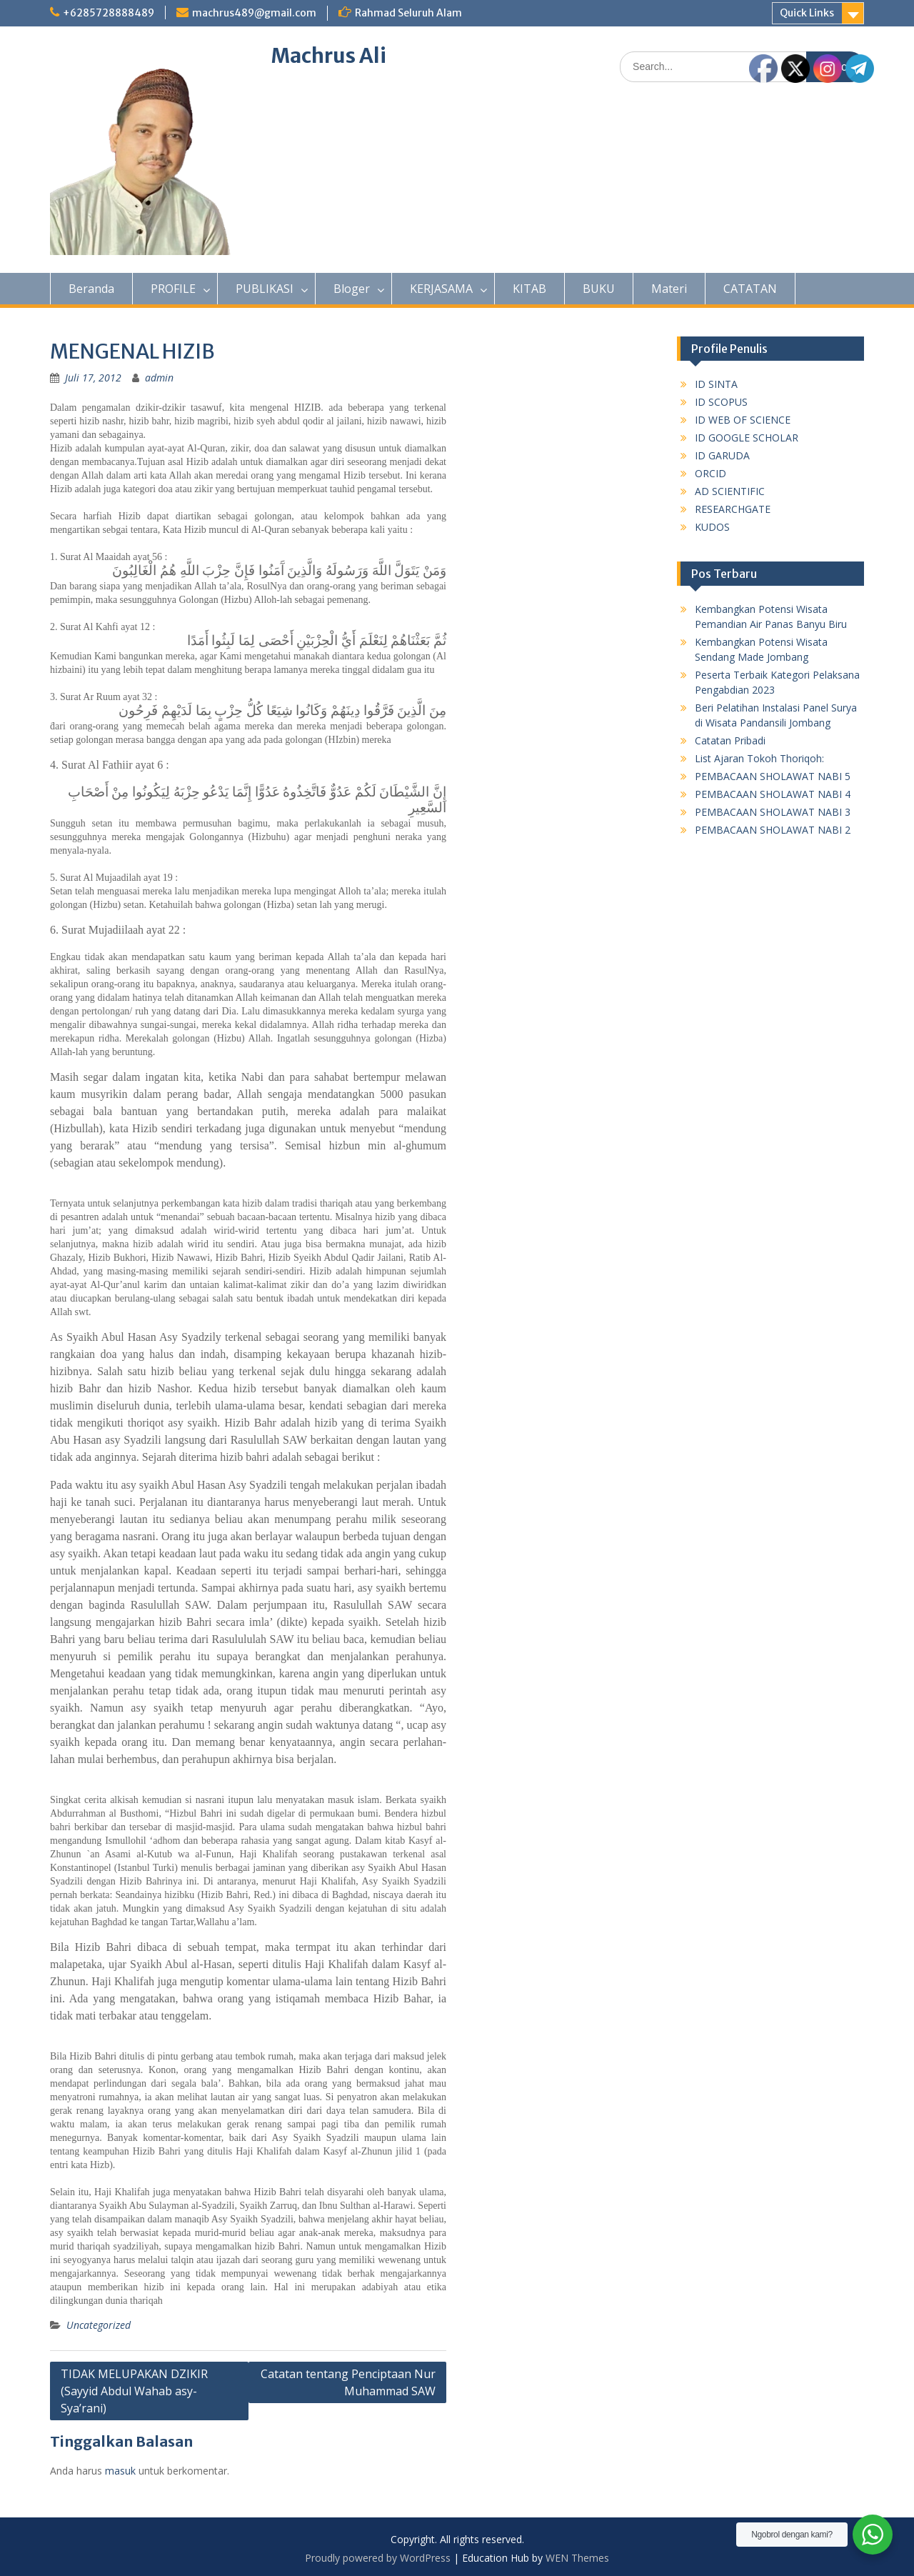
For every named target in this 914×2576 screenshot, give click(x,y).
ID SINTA (716, 384)
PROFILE (173, 288)
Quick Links (807, 12)
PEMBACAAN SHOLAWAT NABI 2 (772, 830)
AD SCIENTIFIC (730, 491)
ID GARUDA (722, 455)
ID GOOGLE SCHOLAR (746, 437)
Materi (669, 288)
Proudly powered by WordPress (378, 2558)
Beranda (91, 288)
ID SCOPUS (721, 402)
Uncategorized (98, 2325)
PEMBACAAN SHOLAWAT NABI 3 (772, 812)
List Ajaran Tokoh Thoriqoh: (759, 758)
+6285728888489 (108, 12)
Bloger (351, 288)
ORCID (710, 473)
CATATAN (750, 288)
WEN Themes (577, 2558)
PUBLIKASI (264, 288)
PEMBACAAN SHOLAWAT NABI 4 (772, 794)
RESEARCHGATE (732, 509)
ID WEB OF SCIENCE (742, 419)
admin (159, 377)
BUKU (599, 288)
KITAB (529, 288)
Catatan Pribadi (730, 740)
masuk (120, 2470)
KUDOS (712, 527)
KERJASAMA (441, 288)
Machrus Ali (328, 56)
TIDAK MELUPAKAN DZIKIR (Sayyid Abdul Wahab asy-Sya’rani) (134, 2391)
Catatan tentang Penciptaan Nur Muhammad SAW (348, 2382)
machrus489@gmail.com (254, 12)
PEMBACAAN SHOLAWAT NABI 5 (772, 776)
